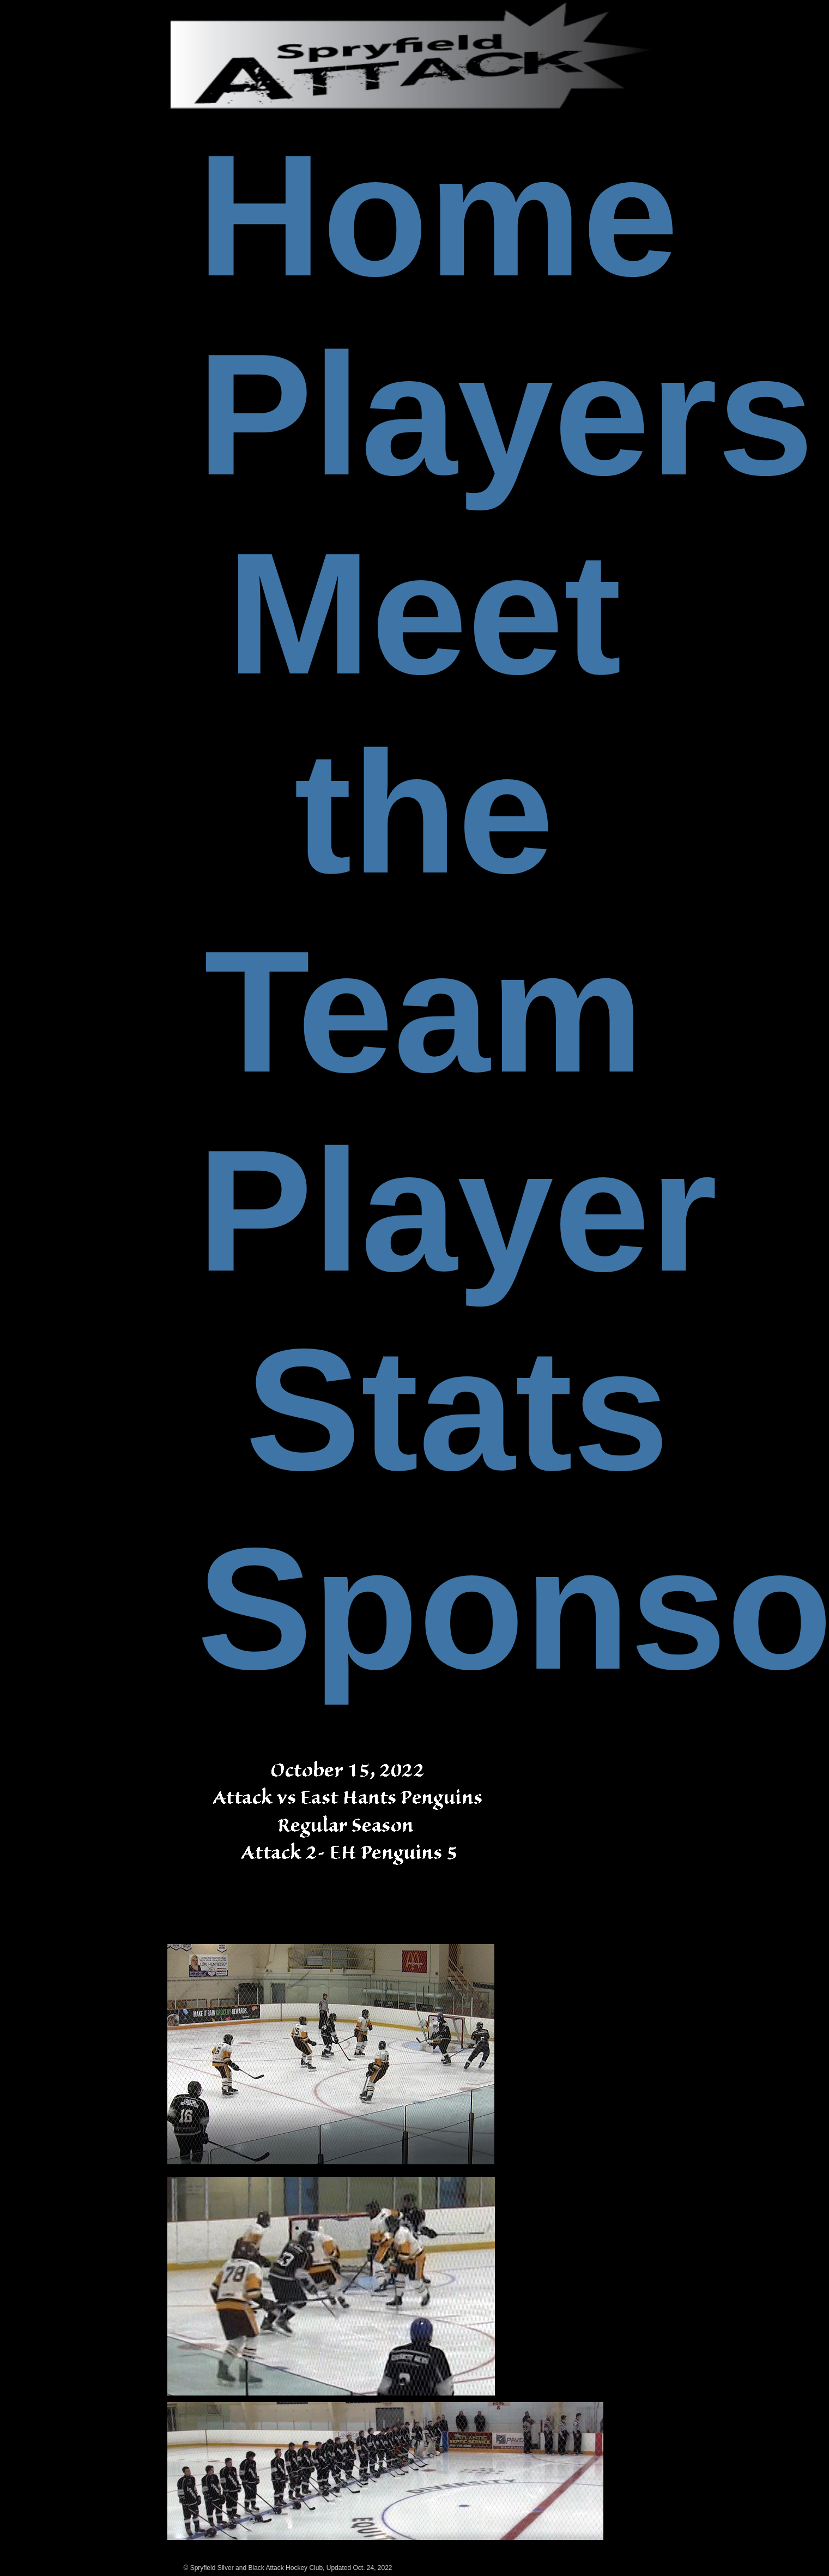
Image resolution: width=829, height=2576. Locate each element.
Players (505, 414)
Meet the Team (424, 812)
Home (438, 215)
